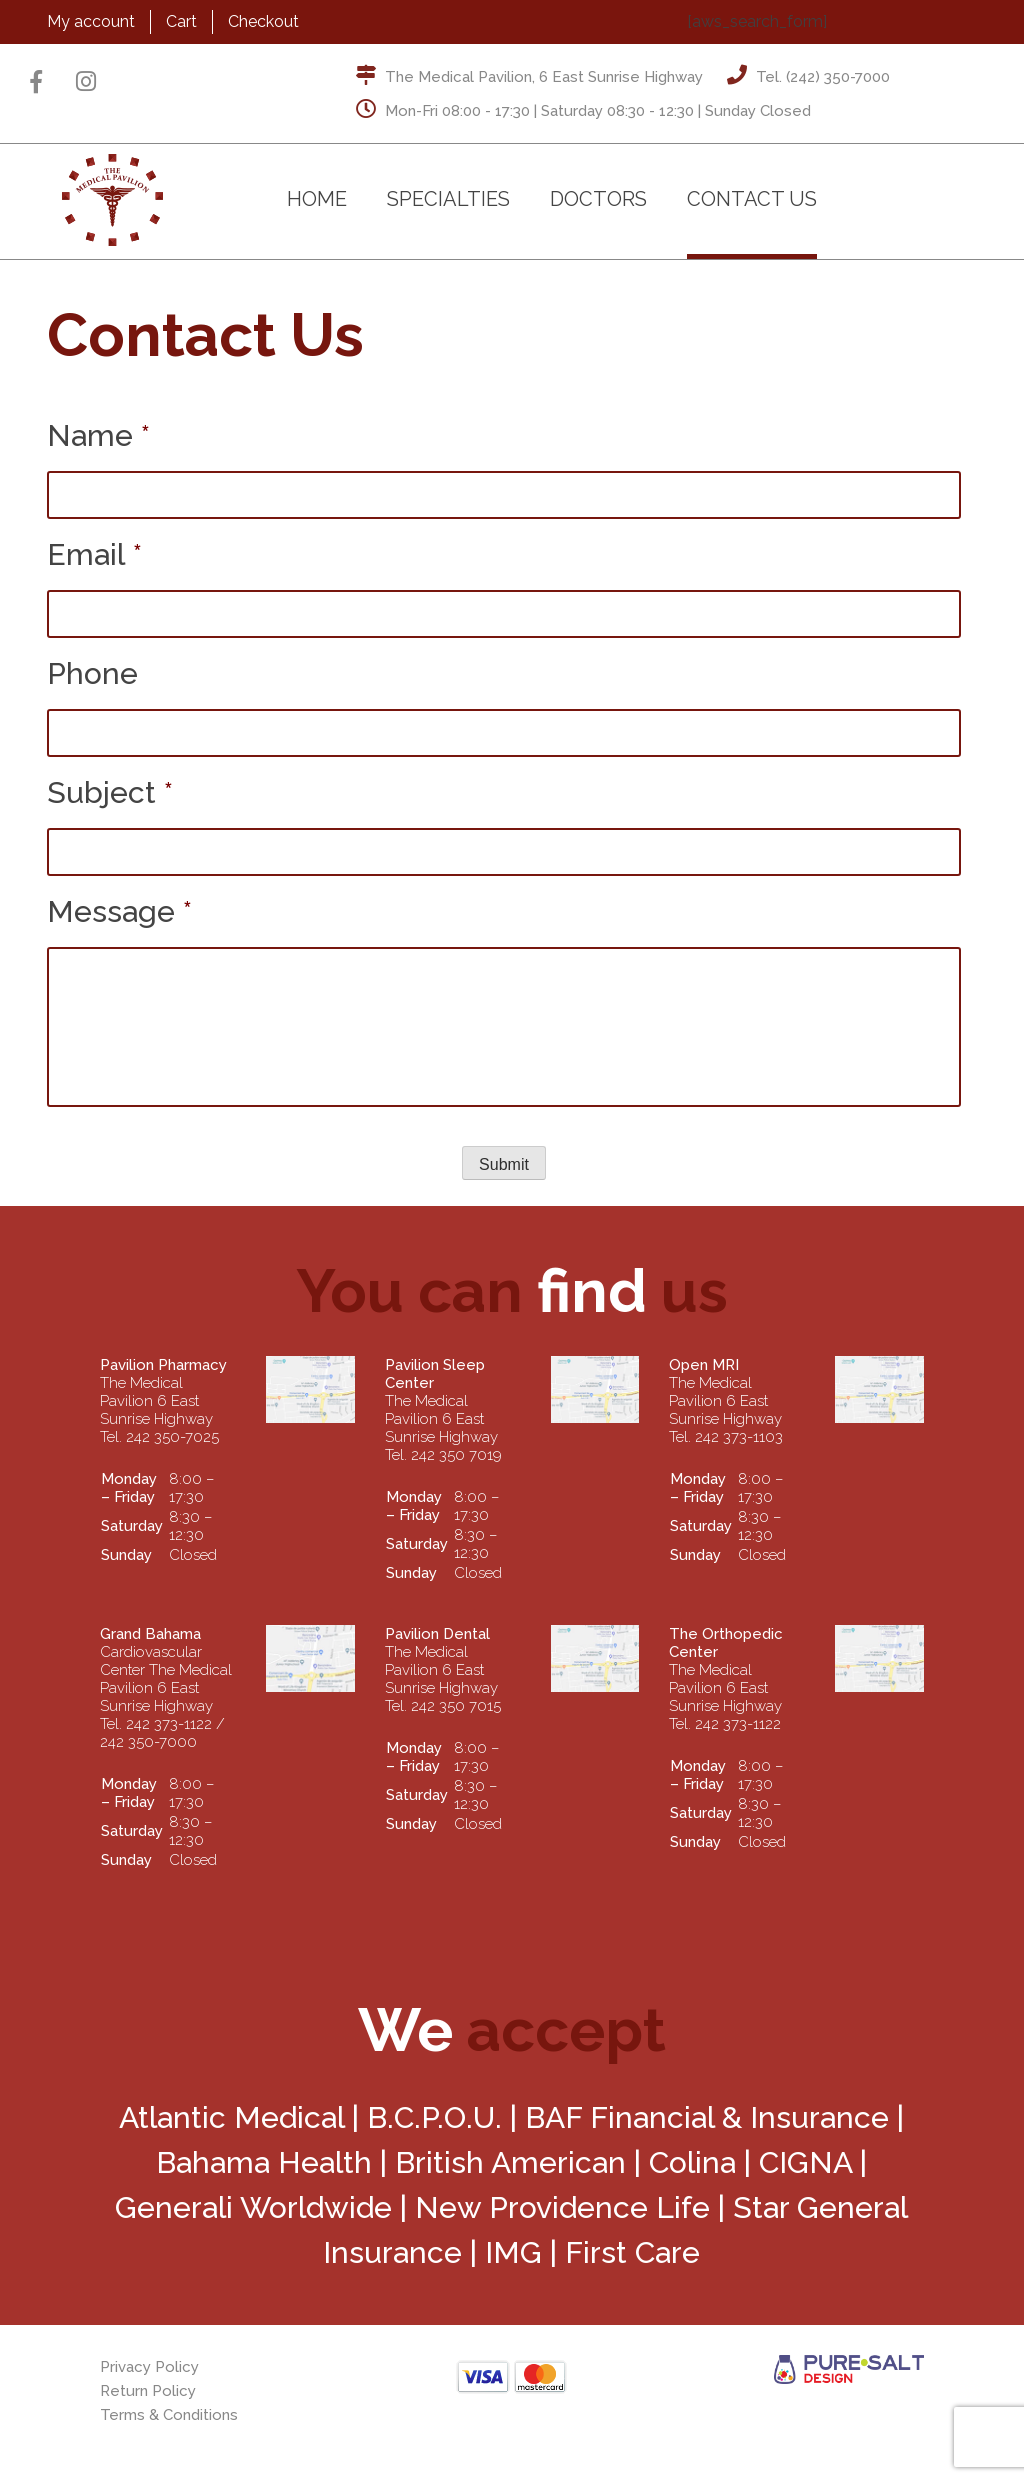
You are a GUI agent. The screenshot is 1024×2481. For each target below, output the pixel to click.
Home (317, 199)
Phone (92, 673)
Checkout (263, 21)
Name (98, 435)
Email (94, 554)
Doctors (598, 199)
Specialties (448, 199)
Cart (181, 21)
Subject (110, 792)
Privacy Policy (149, 2367)
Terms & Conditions (169, 2415)
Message (119, 911)
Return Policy (148, 2391)
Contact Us (752, 199)
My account (91, 21)
